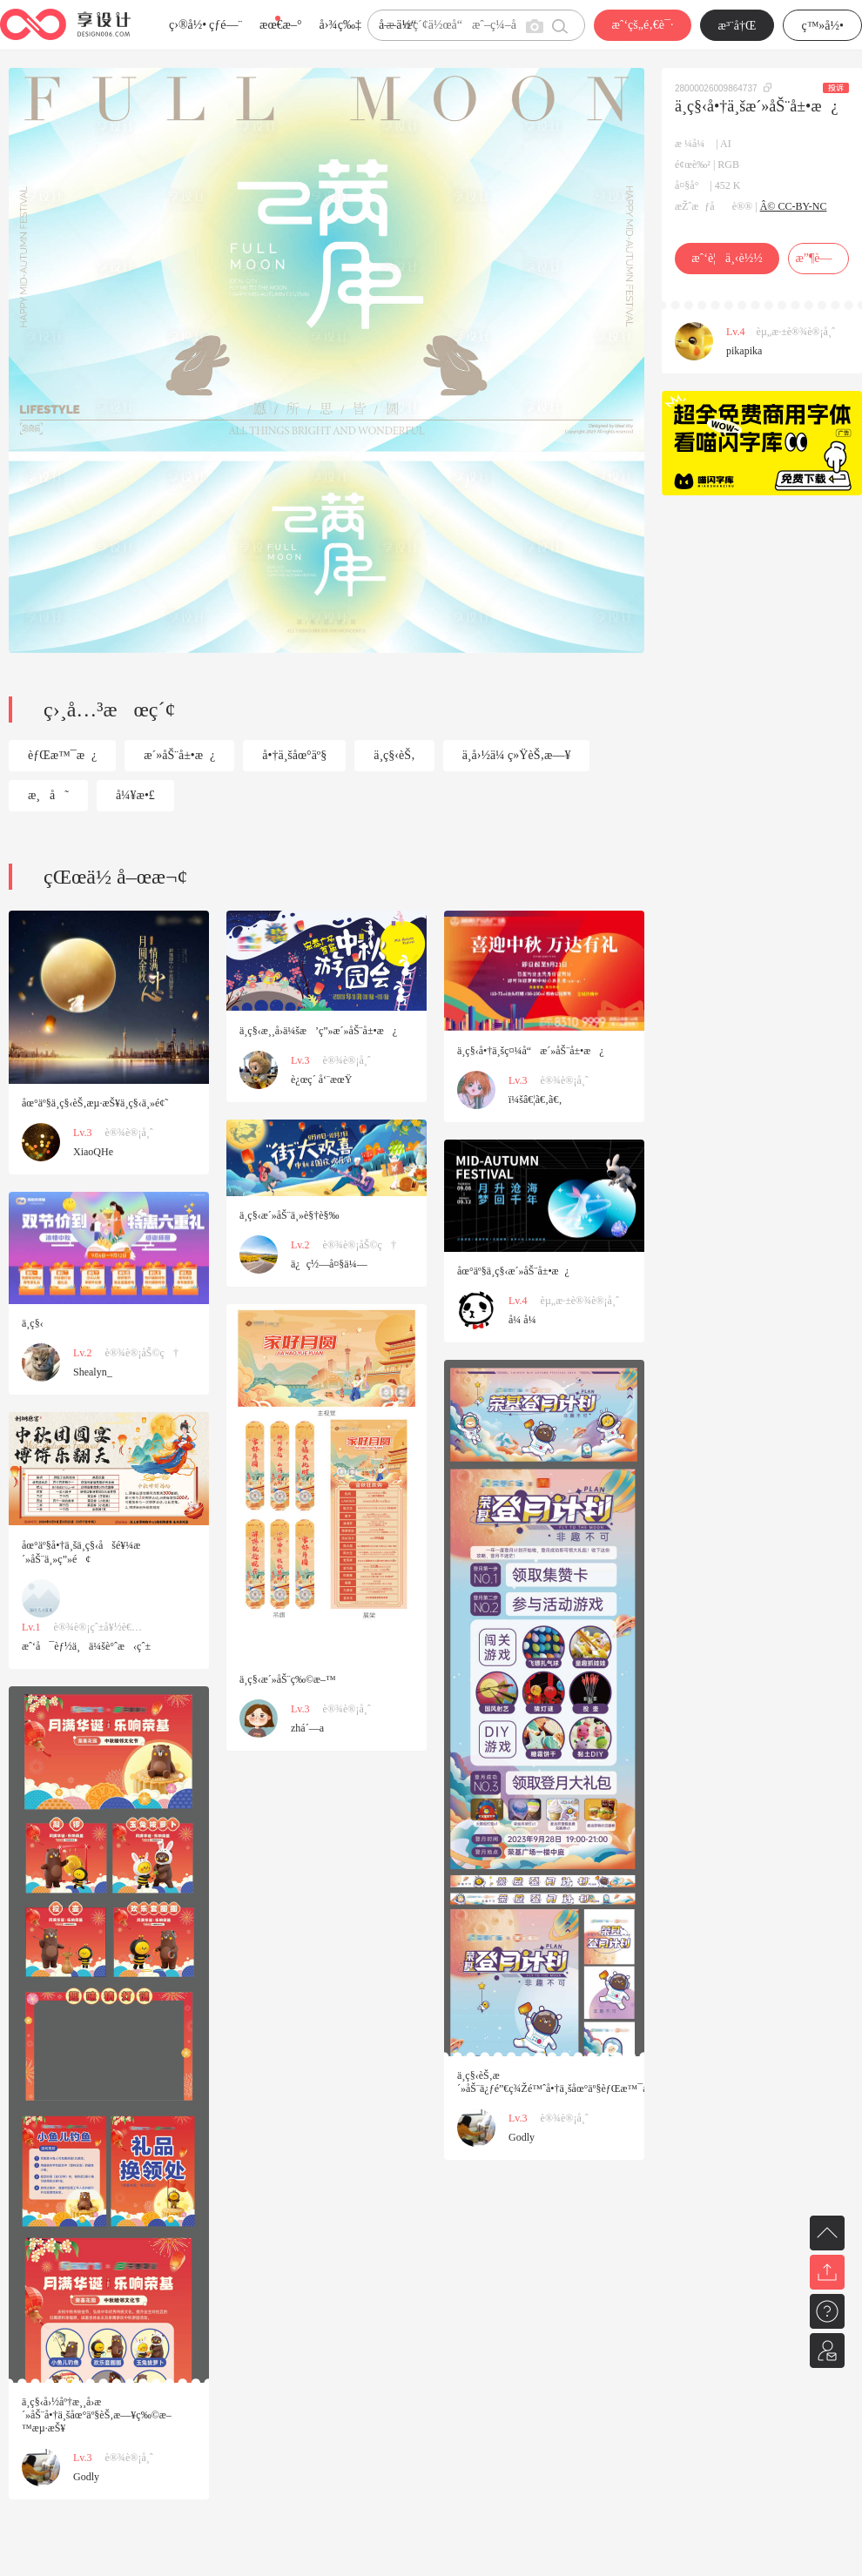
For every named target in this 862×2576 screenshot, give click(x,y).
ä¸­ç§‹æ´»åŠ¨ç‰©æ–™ (287, 1679)
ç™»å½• (822, 25)
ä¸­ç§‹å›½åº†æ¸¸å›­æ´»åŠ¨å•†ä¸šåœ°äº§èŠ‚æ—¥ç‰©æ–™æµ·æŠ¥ (97, 2415)
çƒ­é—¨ (225, 24)
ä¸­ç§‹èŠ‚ (394, 755)
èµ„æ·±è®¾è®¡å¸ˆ (796, 332)
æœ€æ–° (280, 24)
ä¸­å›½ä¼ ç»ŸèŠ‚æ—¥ (516, 755)
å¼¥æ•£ (135, 795)
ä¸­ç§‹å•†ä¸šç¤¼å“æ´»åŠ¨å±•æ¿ (530, 1051)
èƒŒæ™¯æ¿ (62, 755)
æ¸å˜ (48, 795)
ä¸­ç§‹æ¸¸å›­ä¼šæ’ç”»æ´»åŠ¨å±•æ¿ (318, 1031)
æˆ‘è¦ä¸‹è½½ (726, 258)
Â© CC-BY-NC (793, 206)
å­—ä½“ (397, 24)
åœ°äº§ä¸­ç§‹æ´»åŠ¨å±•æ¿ (513, 1271)
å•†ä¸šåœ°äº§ (294, 755)
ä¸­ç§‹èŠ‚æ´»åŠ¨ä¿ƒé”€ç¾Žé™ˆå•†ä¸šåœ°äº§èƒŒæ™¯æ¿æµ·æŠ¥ (575, 2082)
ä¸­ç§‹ (33, 1323)
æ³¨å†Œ (737, 25)
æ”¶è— (818, 258)
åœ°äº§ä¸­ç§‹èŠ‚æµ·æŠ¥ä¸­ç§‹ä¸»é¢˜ (95, 1103)
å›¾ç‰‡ (340, 24)
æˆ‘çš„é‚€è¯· (642, 24)
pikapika (744, 351)
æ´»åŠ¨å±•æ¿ (179, 755)
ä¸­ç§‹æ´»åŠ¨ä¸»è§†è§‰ (289, 1215)
